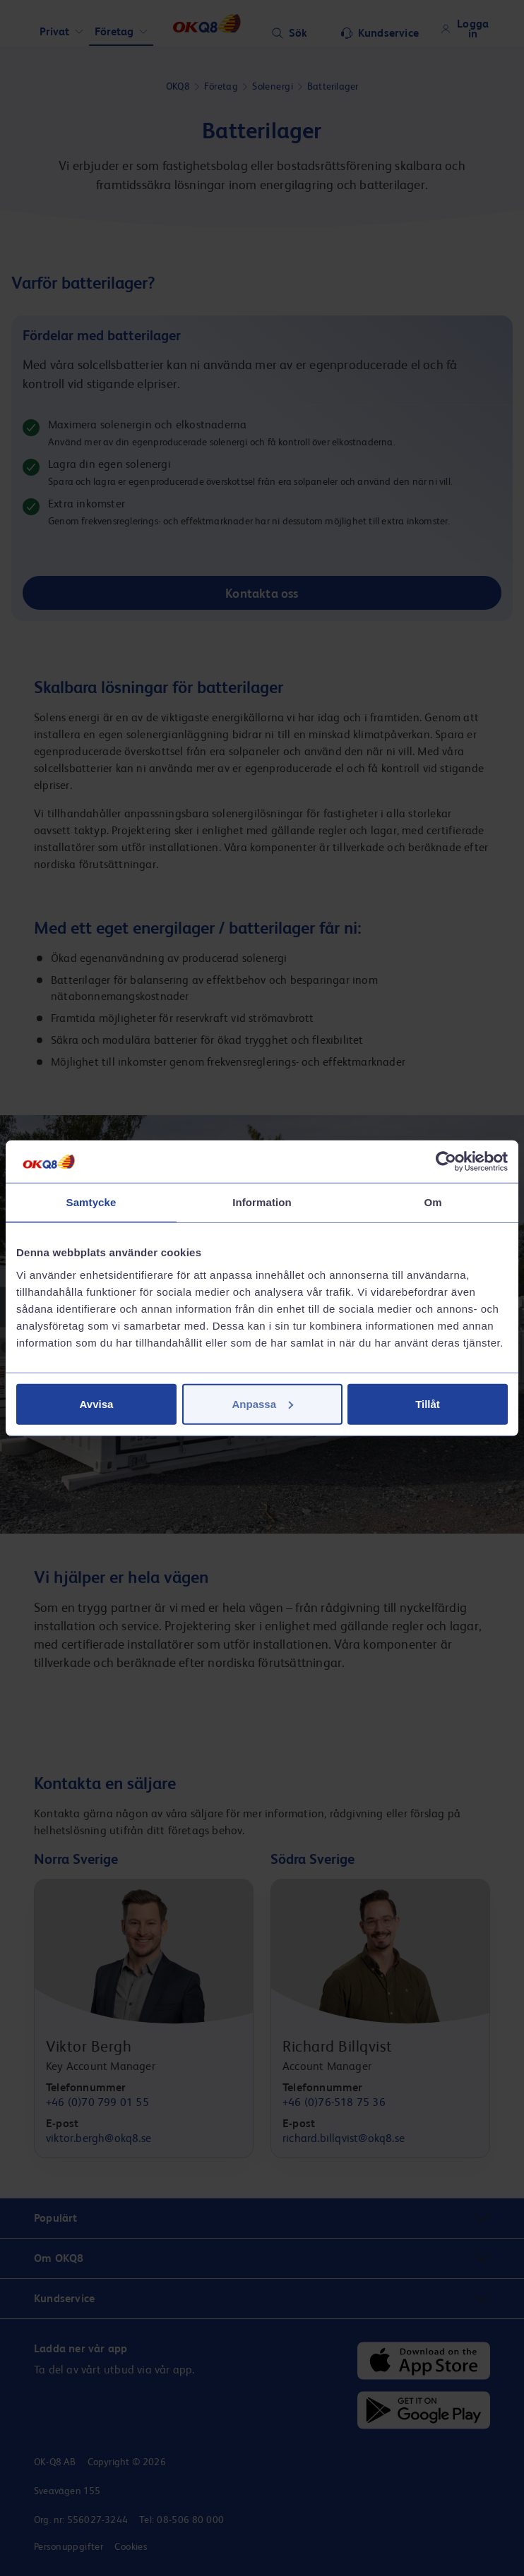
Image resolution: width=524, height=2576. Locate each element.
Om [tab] (432, 1202)
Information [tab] (262, 1202)
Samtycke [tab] (91, 1202)
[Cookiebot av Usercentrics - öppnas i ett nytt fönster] (446, 1161)
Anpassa (262, 1403)
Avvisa (97, 1403)
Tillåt (427, 1403)
